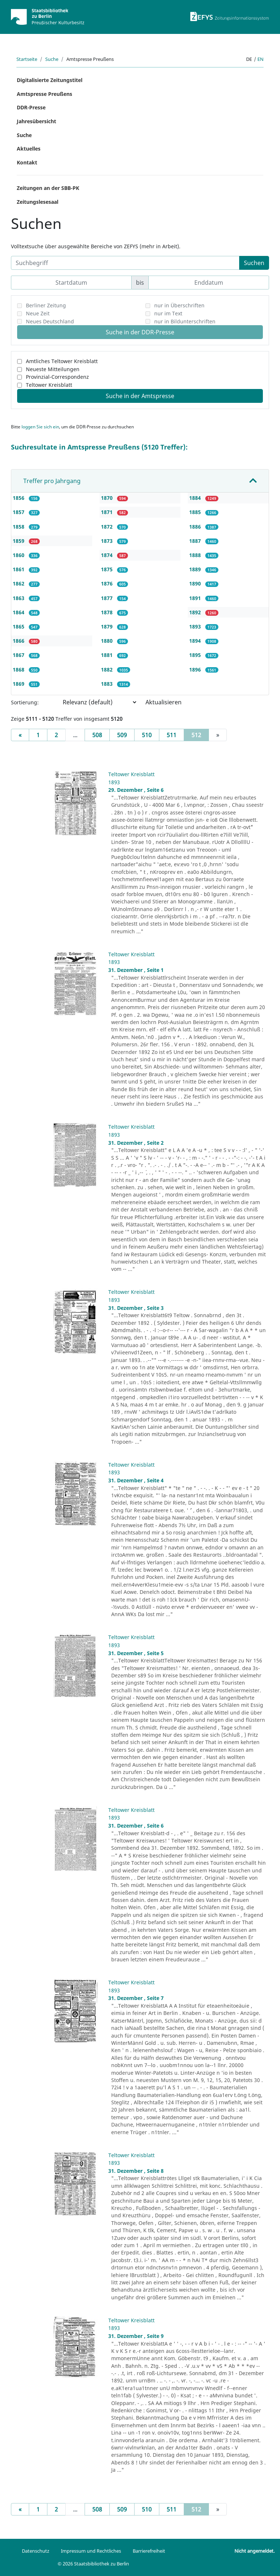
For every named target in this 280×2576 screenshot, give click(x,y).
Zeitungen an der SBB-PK (48, 187)
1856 (19, 497)
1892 (195, 612)
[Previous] (20, 735)
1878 (107, 612)
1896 (195, 669)
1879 (107, 626)
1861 (19, 569)
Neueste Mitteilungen (52, 369)
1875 (107, 569)
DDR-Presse (31, 107)
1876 (107, 583)
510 (147, 735)
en (260, 59)
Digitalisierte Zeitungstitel (49, 80)
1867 (19, 654)
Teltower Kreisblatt (49, 384)
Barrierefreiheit (149, 2551)
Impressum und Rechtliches (91, 2551)
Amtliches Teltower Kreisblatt (62, 361)
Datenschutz (35, 2551)
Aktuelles (28, 148)
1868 (19, 669)
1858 (19, 526)
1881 (107, 654)
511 (171, 735)
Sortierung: (25, 702)
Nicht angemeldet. (254, 2551)
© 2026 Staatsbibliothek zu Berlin (93, 2563)
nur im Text (168, 313)
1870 (107, 497)
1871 (107, 512)
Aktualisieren (163, 702)
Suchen (254, 263)
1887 (195, 540)
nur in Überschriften (179, 305)
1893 (195, 626)
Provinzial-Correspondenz (57, 376)
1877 (107, 598)
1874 (107, 555)
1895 (195, 654)
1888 (195, 555)
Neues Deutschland (50, 321)
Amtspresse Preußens (44, 93)
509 (122, 735)
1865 (19, 626)
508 (97, 735)
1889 (195, 569)
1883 (107, 683)
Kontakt (27, 162)
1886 (195, 526)
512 (200, 734)
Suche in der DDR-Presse (140, 332)
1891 (195, 598)
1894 (195, 640)
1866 (19, 640)
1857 (19, 512)
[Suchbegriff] (125, 263)
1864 (19, 612)
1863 (19, 598)
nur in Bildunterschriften (184, 321)
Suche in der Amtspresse (140, 396)
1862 (19, 583)
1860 (19, 555)
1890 (195, 583)
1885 (195, 512)
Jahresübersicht (36, 121)
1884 (195, 497)
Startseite (26, 59)
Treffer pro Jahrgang (52, 481)
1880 (107, 640)
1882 (107, 669)
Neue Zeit (38, 313)
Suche (51, 59)
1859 (19, 540)
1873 (107, 540)
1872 (107, 526)
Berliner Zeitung (46, 305)
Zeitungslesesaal (37, 201)
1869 (19, 683)
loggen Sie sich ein (40, 426)
